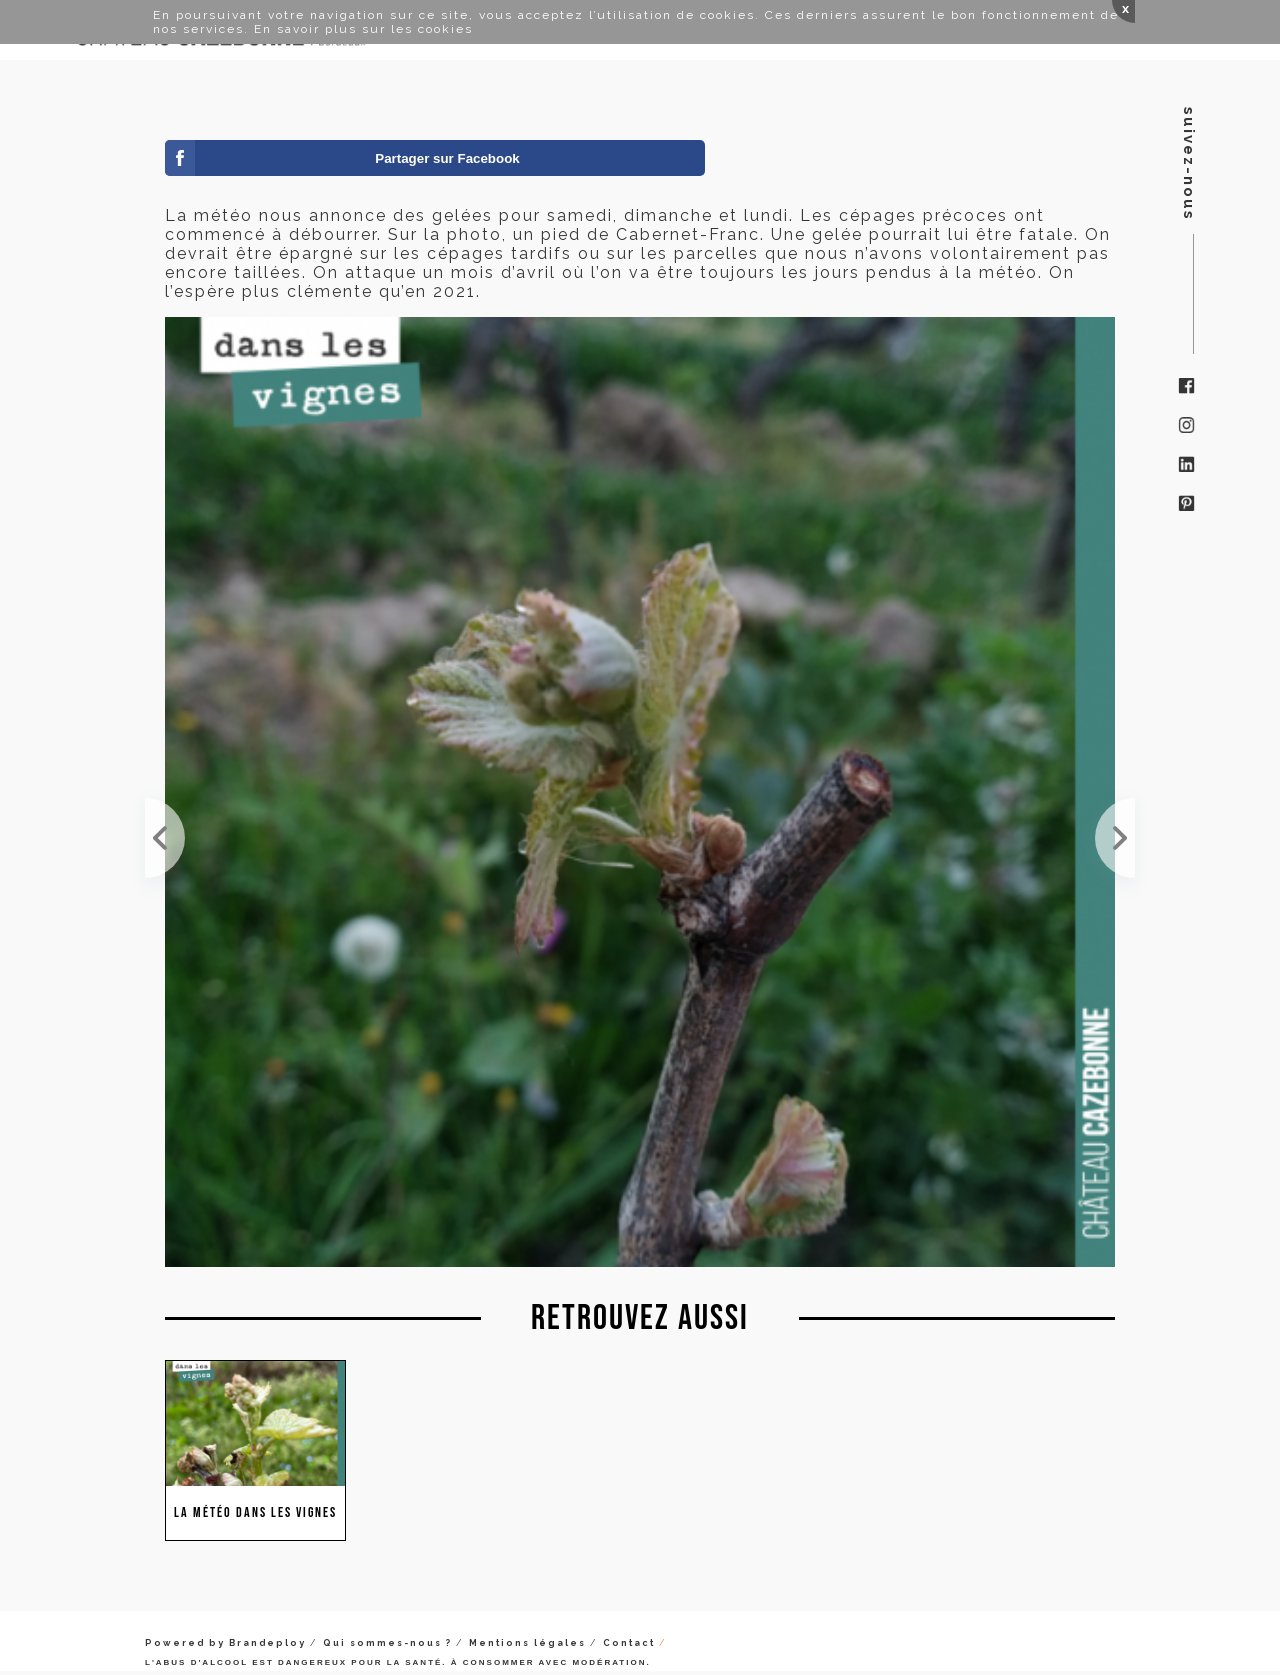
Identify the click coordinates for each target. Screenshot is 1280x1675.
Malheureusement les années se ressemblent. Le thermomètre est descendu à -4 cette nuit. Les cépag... (165, 838)
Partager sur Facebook (447, 158)
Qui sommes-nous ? (387, 1643)
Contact (629, 1643)
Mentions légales (527, 1643)
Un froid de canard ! (1115, 838)
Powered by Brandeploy (225, 1643)
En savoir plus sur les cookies (363, 29)
